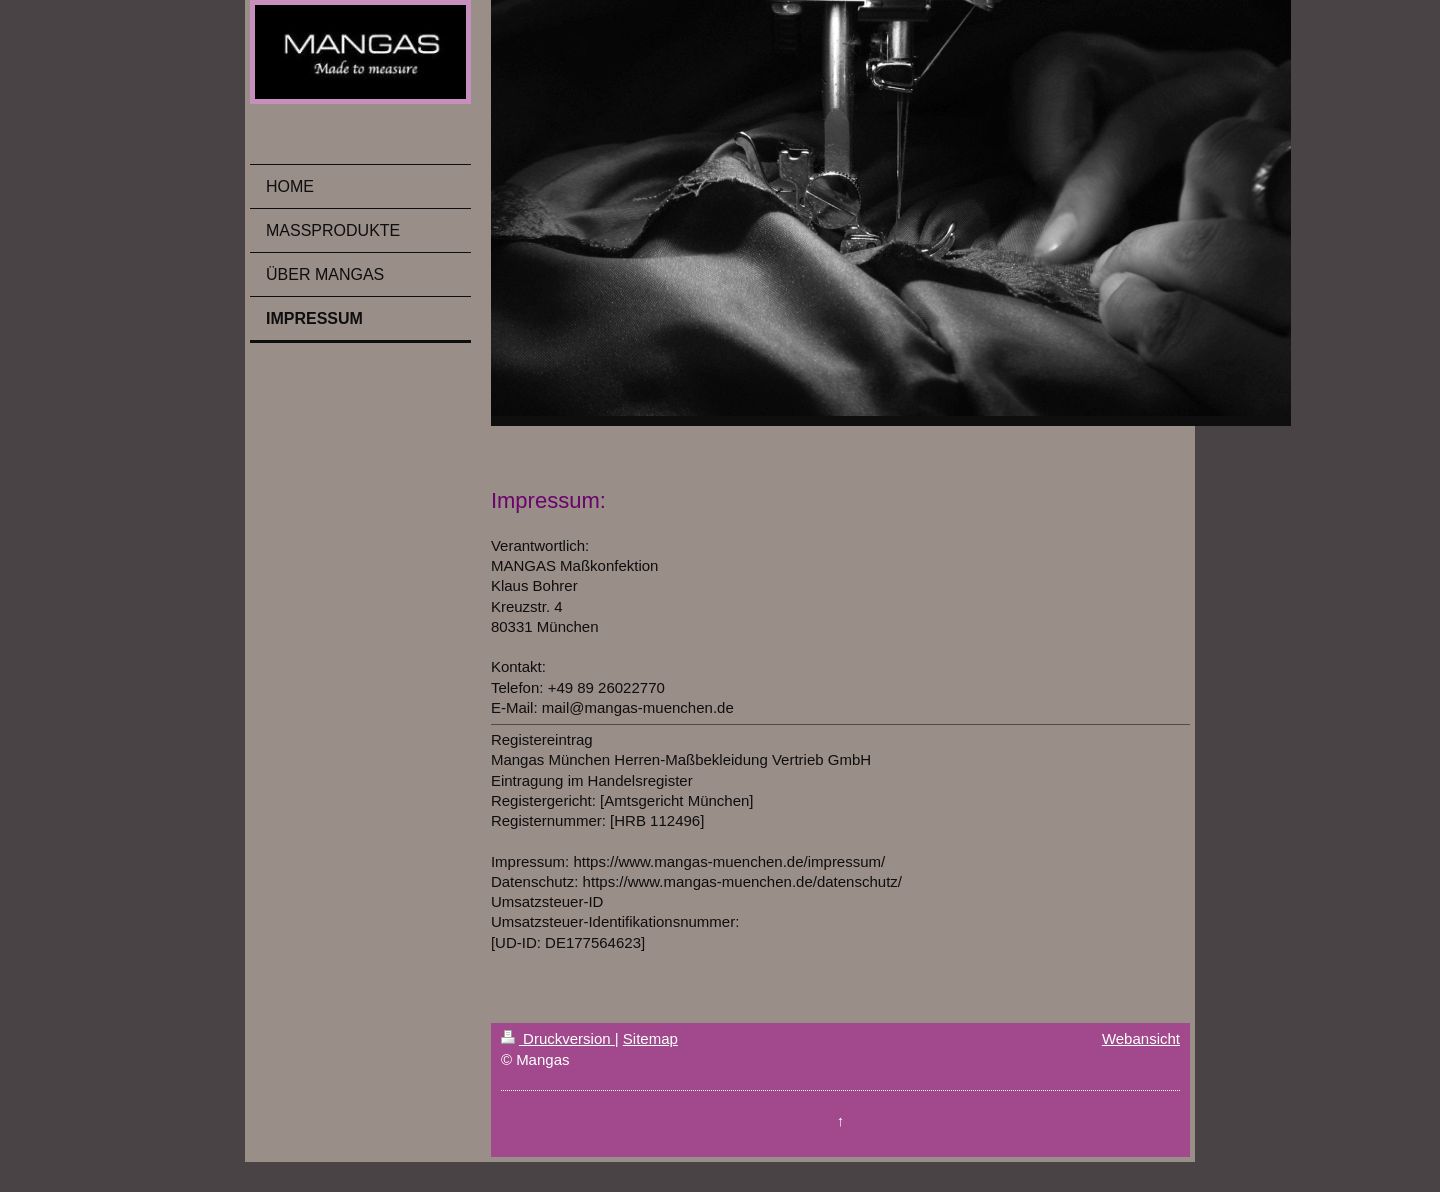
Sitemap (650, 1038)
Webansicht (1141, 1038)
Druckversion (558, 1038)
